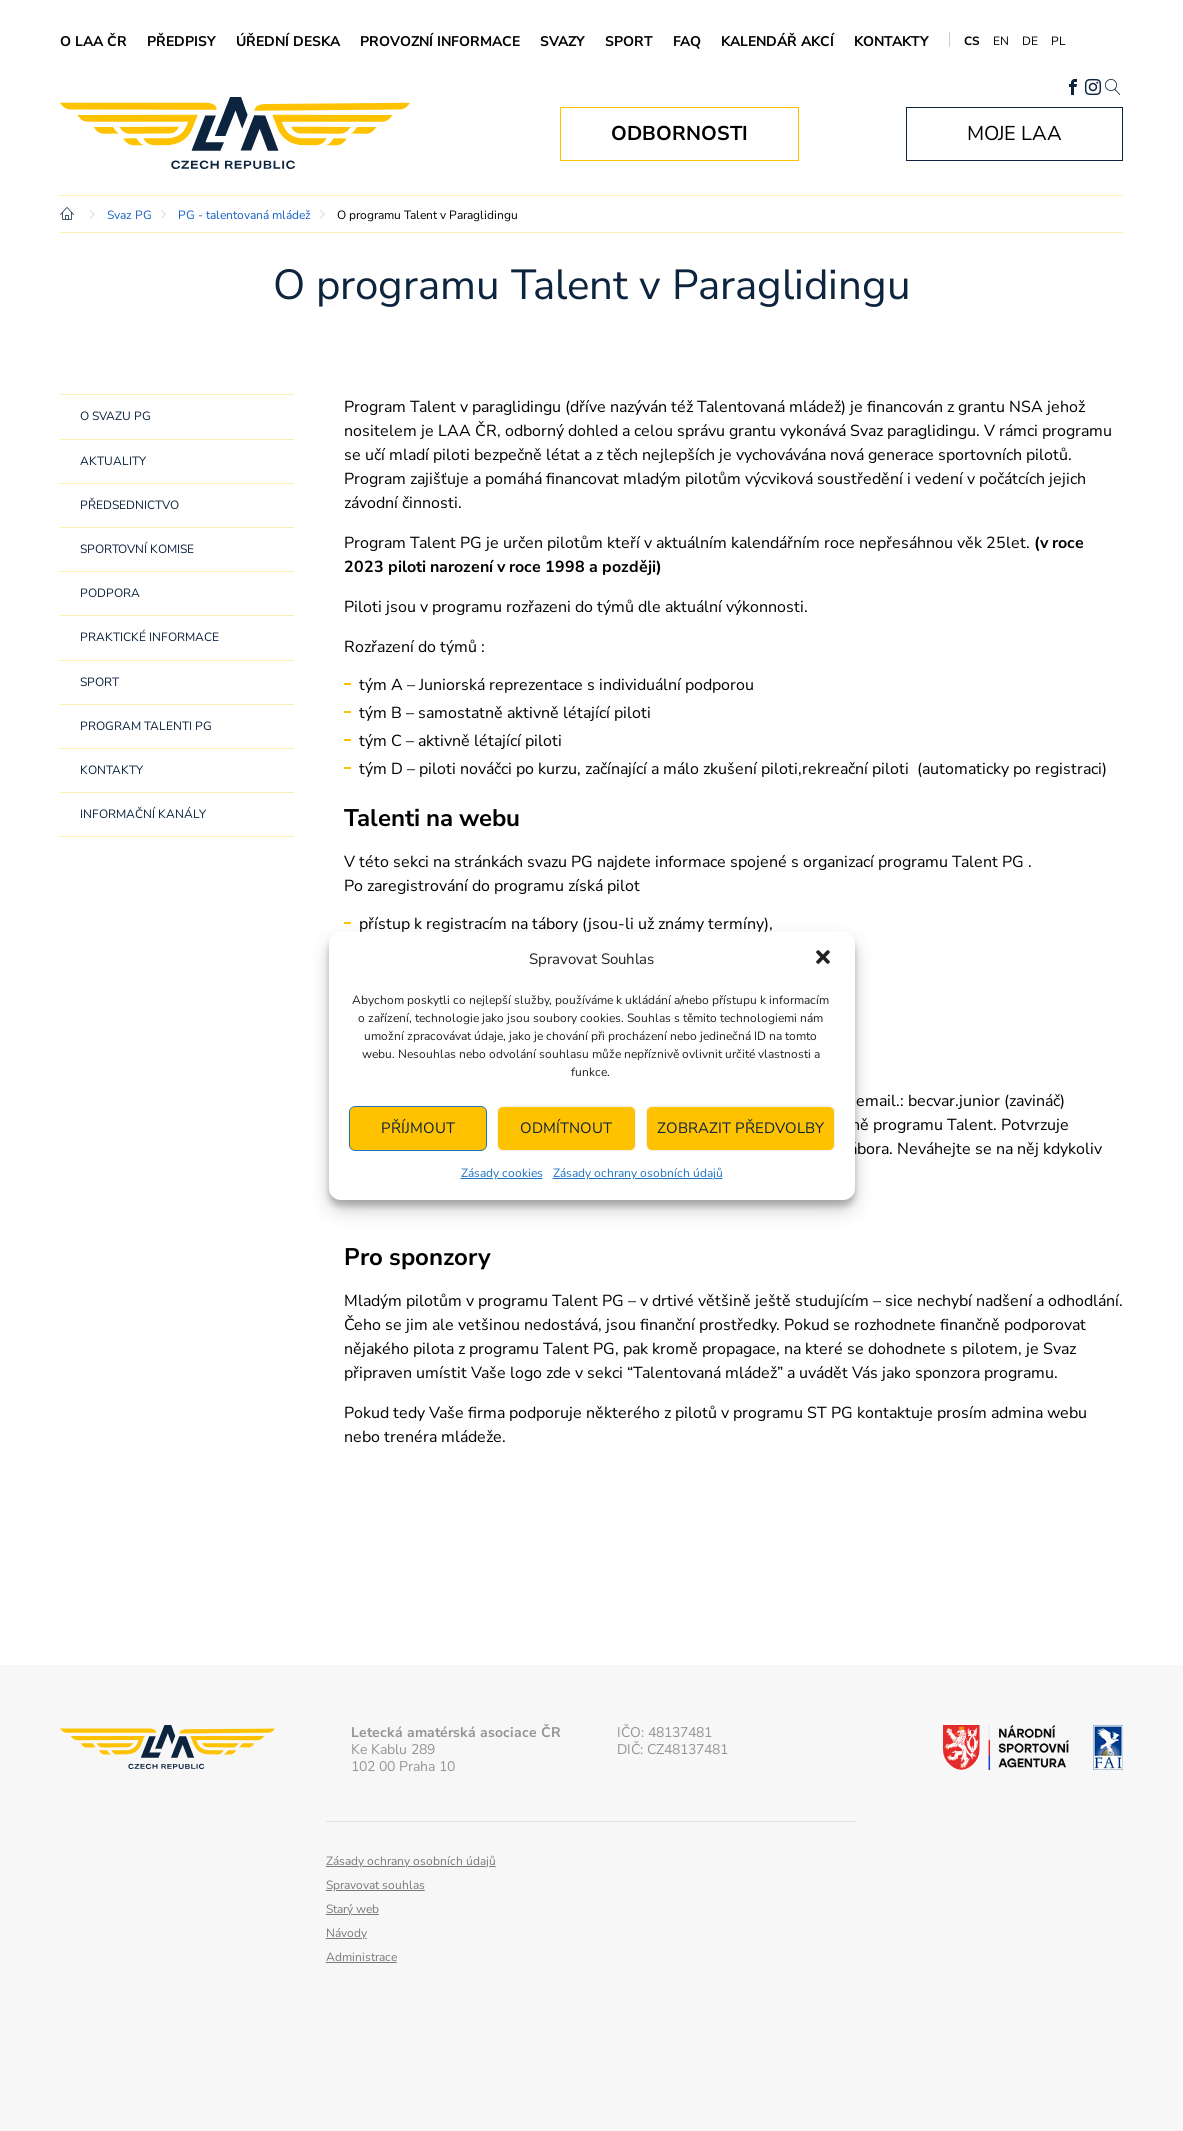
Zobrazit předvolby (740, 1128)
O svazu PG (115, 416)
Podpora (110, 593)
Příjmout (418, 1128)
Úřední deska (288, 41)
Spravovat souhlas (375, 1885)
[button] (823, 959)
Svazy (562, 41)
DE (1030, 41)
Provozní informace (440, 41)
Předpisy (181, 41)
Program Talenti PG (146, 726)
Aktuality (113, 461)
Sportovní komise (137, 549)
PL (1058, 41)
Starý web (352, 1909)
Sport (629, 41)
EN (1001, 41)
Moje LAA (1014, 133)
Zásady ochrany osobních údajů (638, 1173)
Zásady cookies (502, 1173)
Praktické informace (149, 637)
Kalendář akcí (777, 41)
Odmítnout (566, 1128)
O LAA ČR (93, 41)
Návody (346, 1933)
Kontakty (891, 41)
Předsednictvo (129, 505)
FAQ (687, 41)
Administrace (361, 1957)
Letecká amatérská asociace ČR (235, 133)
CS (972, 41)
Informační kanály (143, 814)
